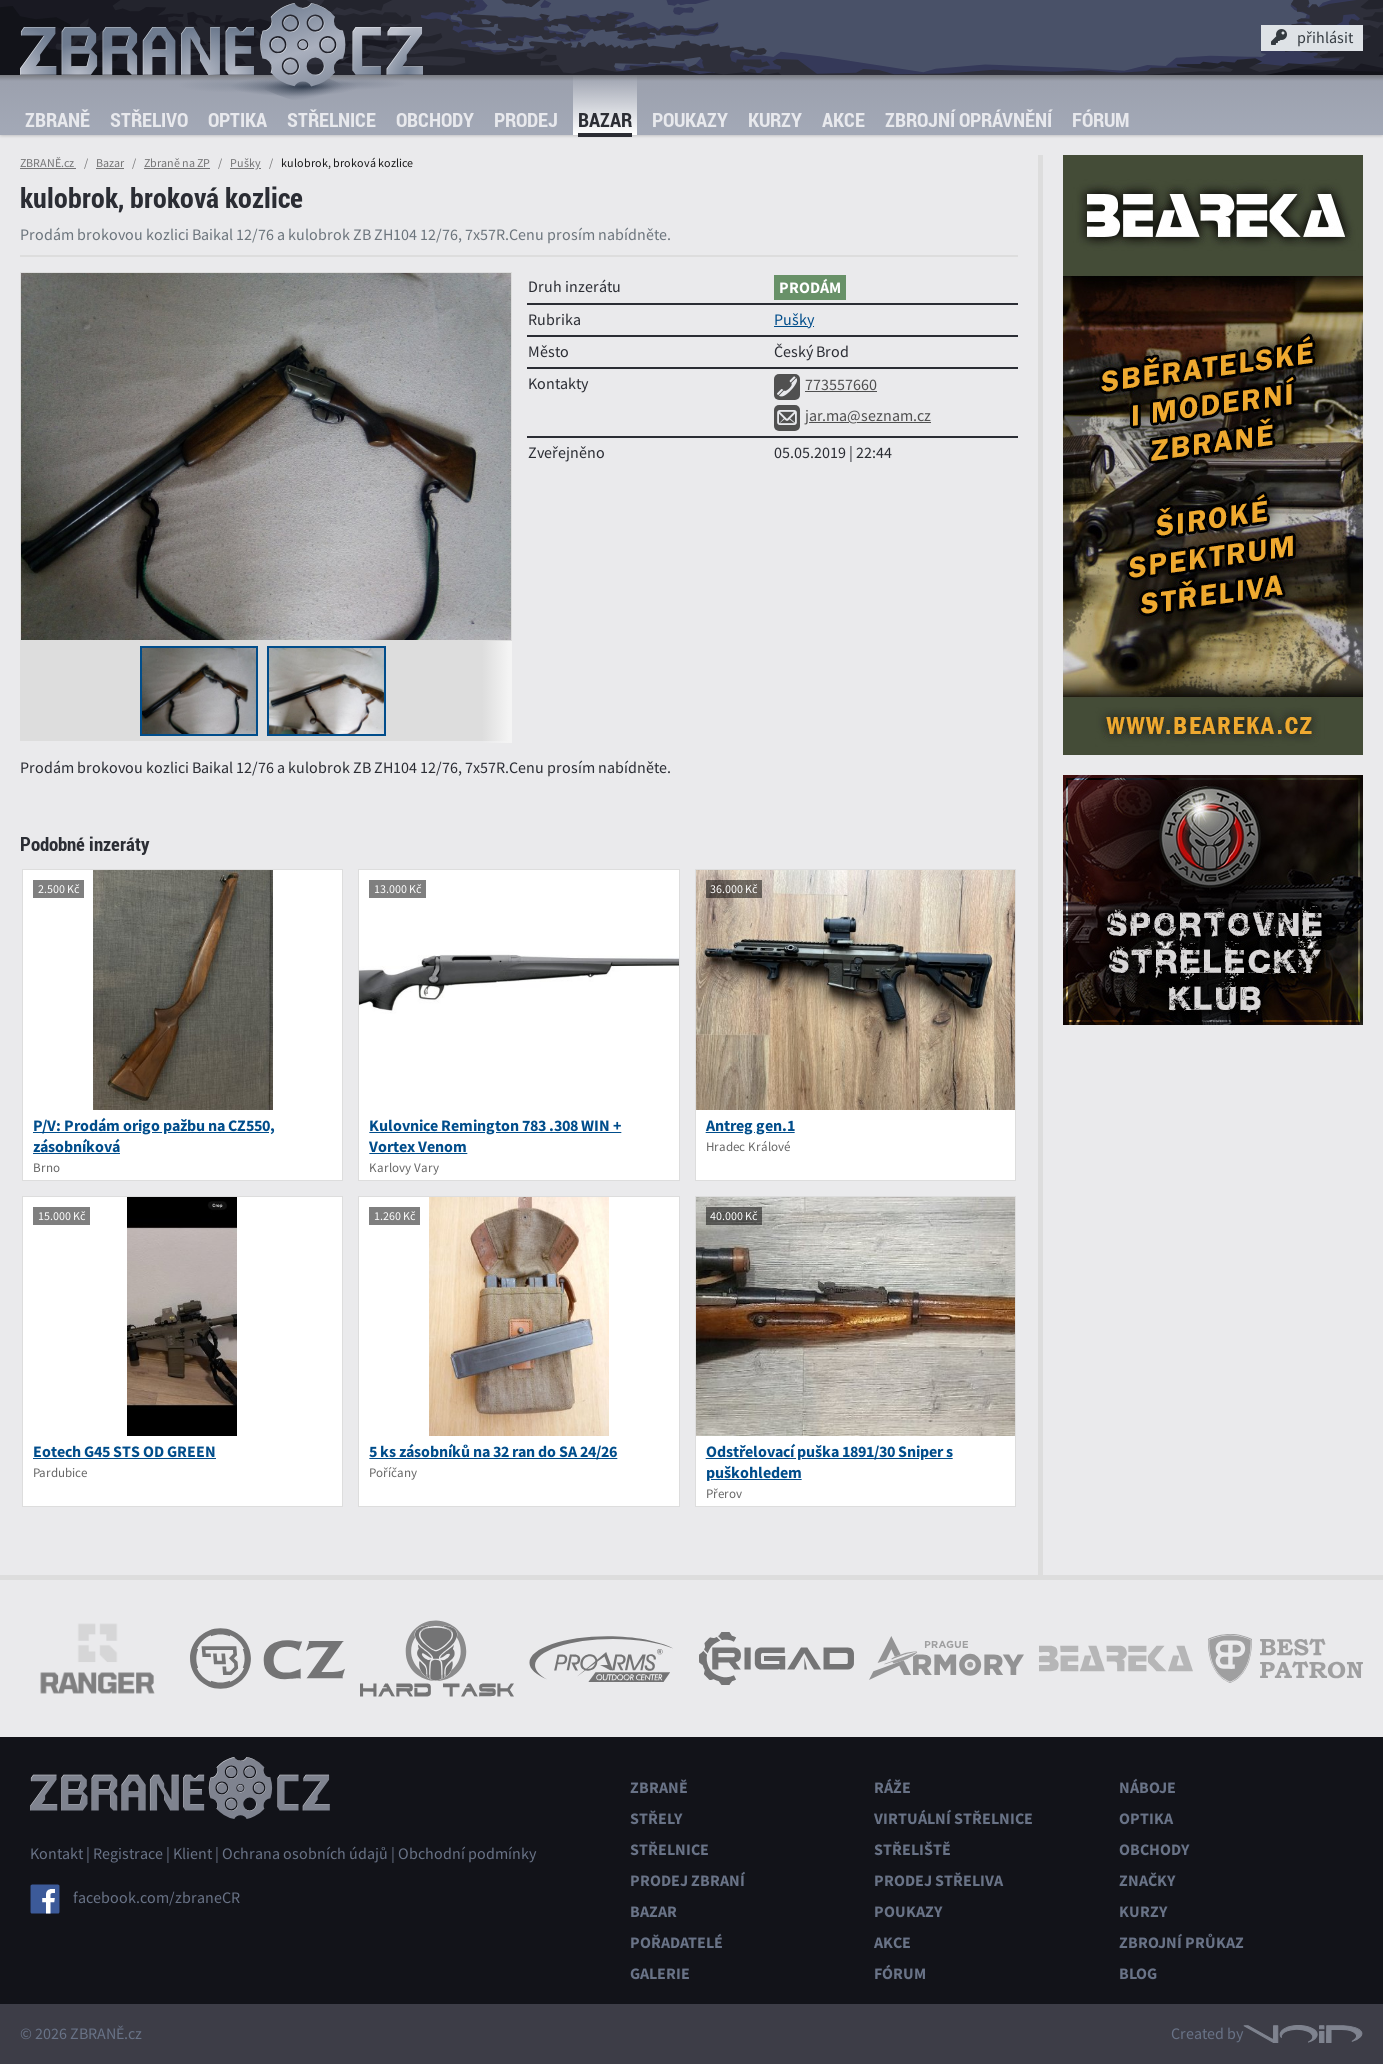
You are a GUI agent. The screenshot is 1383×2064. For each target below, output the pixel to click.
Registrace (128, 1854)
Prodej (526, 119)
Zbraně (57, 119)
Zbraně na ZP (177, 163)
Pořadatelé (676, 1942)
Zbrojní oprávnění (968, 119)
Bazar (605, 119)
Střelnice (331, 119)
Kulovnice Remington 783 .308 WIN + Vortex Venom (495, 1136)
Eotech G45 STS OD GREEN (124, 1451)
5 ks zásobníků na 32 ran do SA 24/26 (493, 1451)
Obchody (435, 119)
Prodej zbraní (687, 1880)
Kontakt (56, 1854)
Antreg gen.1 (750, 1125)
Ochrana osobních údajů (305, 1854)
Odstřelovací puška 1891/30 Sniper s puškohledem (829, 1462)
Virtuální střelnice (953, 1818)
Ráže (892, 1787)
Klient (192, 1854)
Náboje (1147, 1787)
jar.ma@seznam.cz (852, 416)
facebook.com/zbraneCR (156, 1898)
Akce (843, 119)
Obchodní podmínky (467, 1854)
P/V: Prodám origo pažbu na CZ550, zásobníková (154, 1136)
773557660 (825, 385)
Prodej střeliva (938, 1880)
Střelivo (149, 119)
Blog (1138, 1973)
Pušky (245, 163)
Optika (237, 119)
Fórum (1100, 119)
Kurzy (775, 119)
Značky (1147, 1880)
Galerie (660, 1973)
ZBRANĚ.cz (48, 163)
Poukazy (690, 119)
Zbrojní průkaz (1181, 1942)
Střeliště (912, 1849)
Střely (656, 1818)
